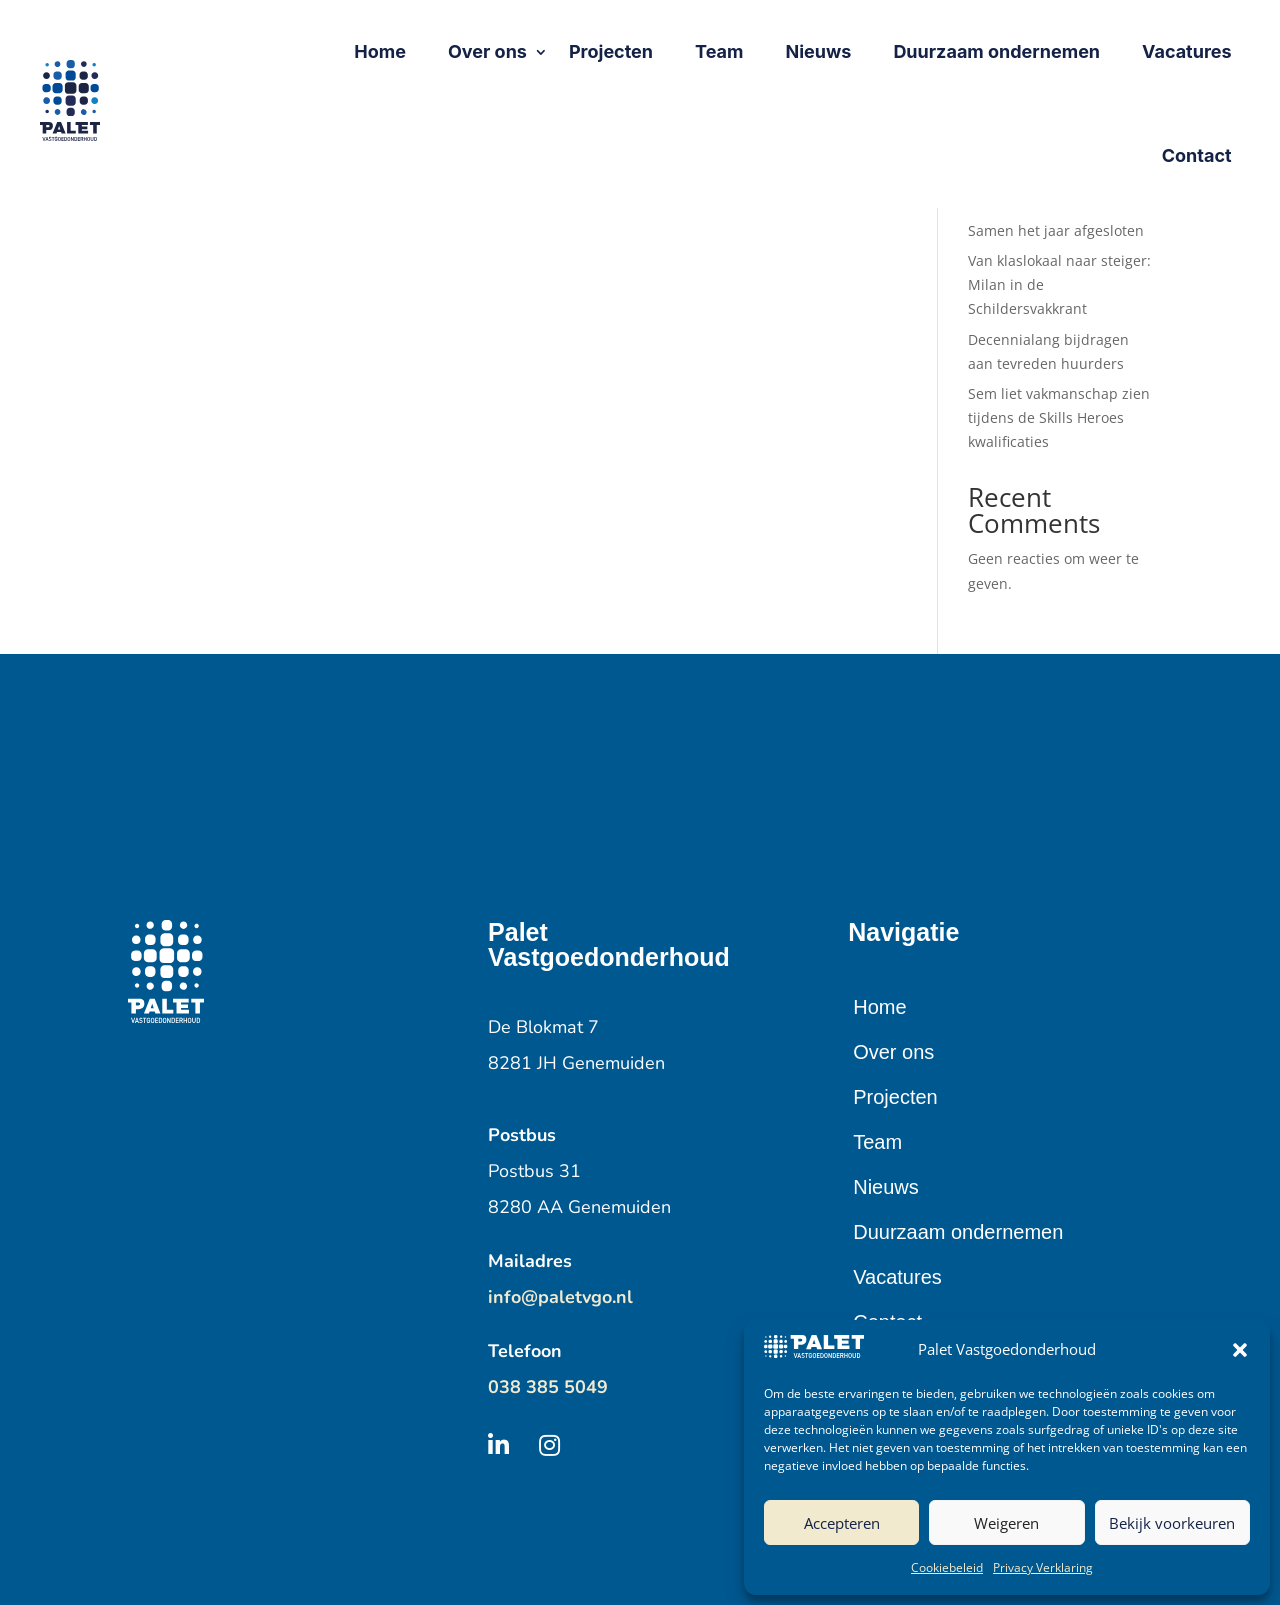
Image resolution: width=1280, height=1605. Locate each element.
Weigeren (1006, 1523)
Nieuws (886, 1187)
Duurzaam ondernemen (958, 1232)
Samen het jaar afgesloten (1056, 230)
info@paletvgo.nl (560, 1297)
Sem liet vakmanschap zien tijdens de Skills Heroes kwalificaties (1059, 417)
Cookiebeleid (947, 1567)
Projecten (895, 1097)
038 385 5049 (548, 1387)
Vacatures (897, 1277)
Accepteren (842, 1523)
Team (877, 1142)
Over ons (893, 1052)
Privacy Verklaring (1043, 1567)
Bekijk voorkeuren (1172, 1523)
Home (879, 1007)
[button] (1240, 1350)
